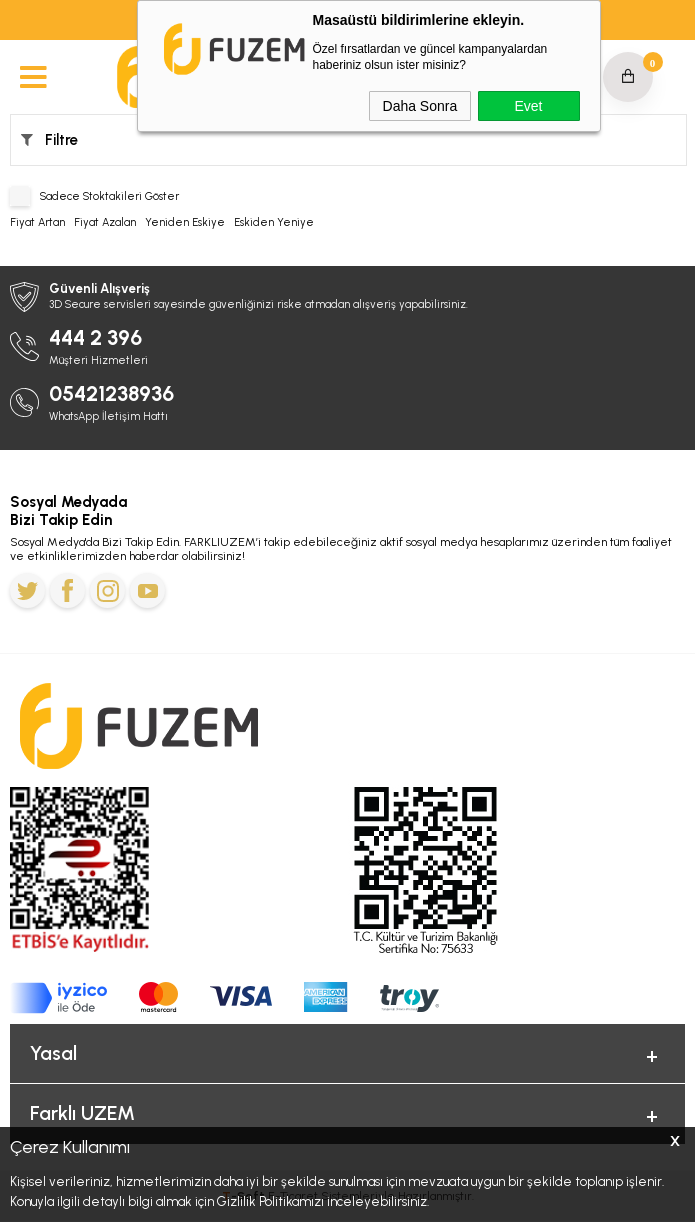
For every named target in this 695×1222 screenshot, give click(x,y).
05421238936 (111, 393)
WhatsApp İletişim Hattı (108, 416)
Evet (528, 106)
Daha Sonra (420, 106)
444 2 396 (95, 337)
